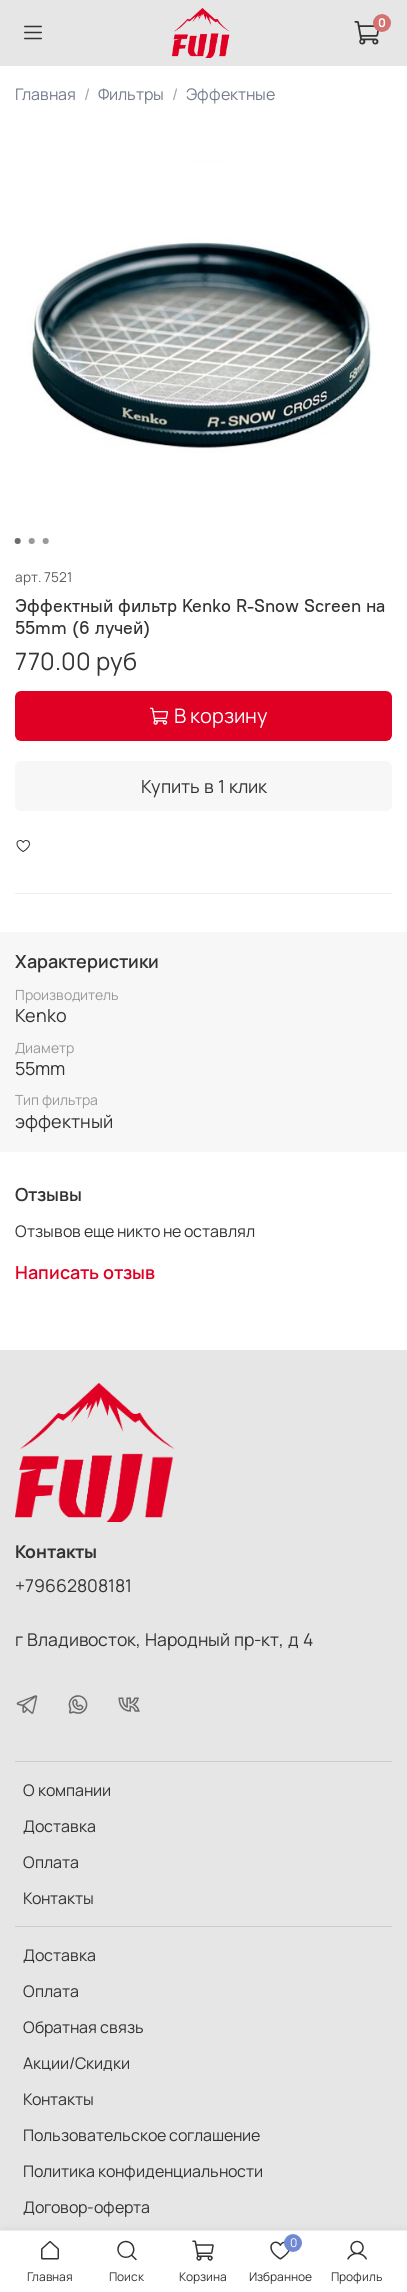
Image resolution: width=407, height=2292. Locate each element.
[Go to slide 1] (17, 541)
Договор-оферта (86, 2207)
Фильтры (131, 94)
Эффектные (230, 94)
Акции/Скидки (76, 2063)
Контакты (58, 1898)
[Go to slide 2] (31, 541)
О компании (67, 1790)
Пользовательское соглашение (141, 2135)
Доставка (59, 1826)
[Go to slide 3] (45, 541)
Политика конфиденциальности (143, 2171)
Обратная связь (83, 2027)
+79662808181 (73, 1585)
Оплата (51, 1862)
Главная (45, 94)
